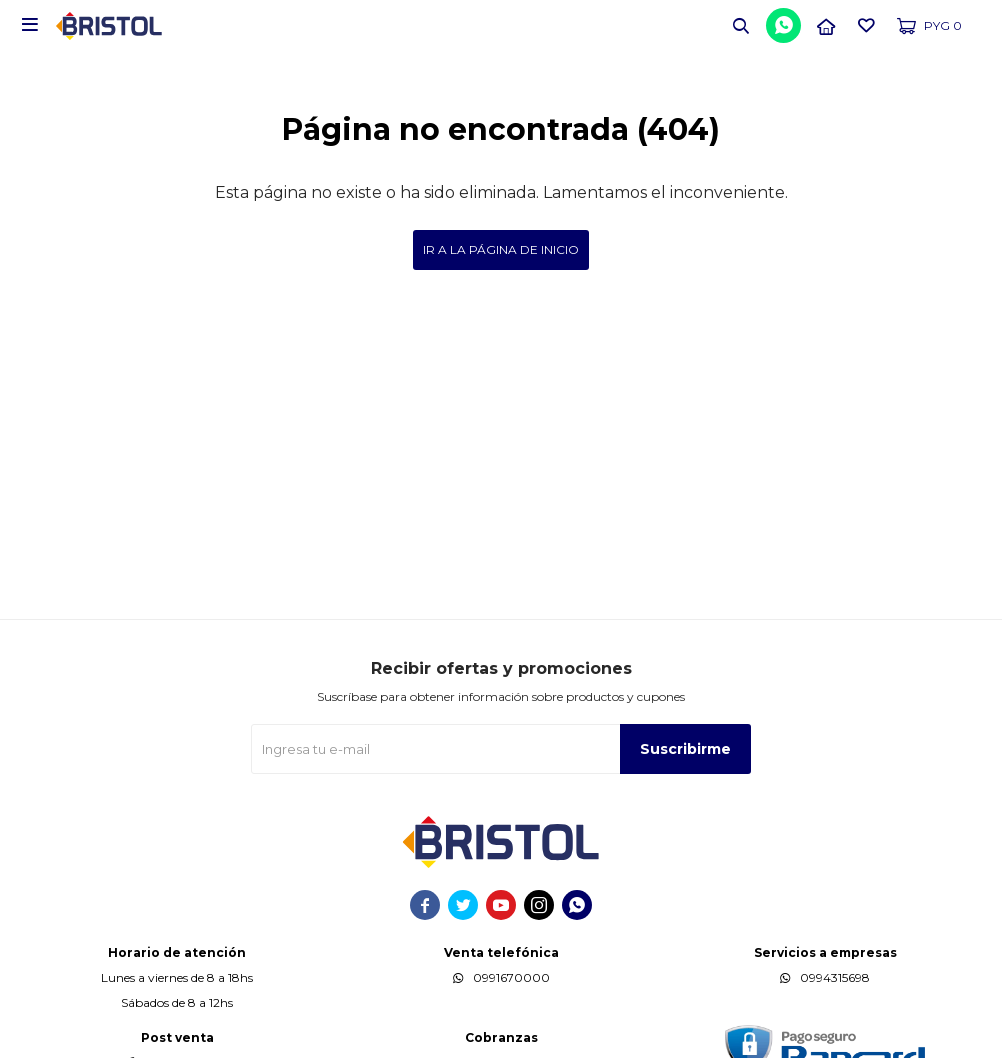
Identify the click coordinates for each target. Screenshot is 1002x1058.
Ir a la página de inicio (501, 249)
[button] (741, 25)
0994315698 (835, 977)
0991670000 (511, 977)
